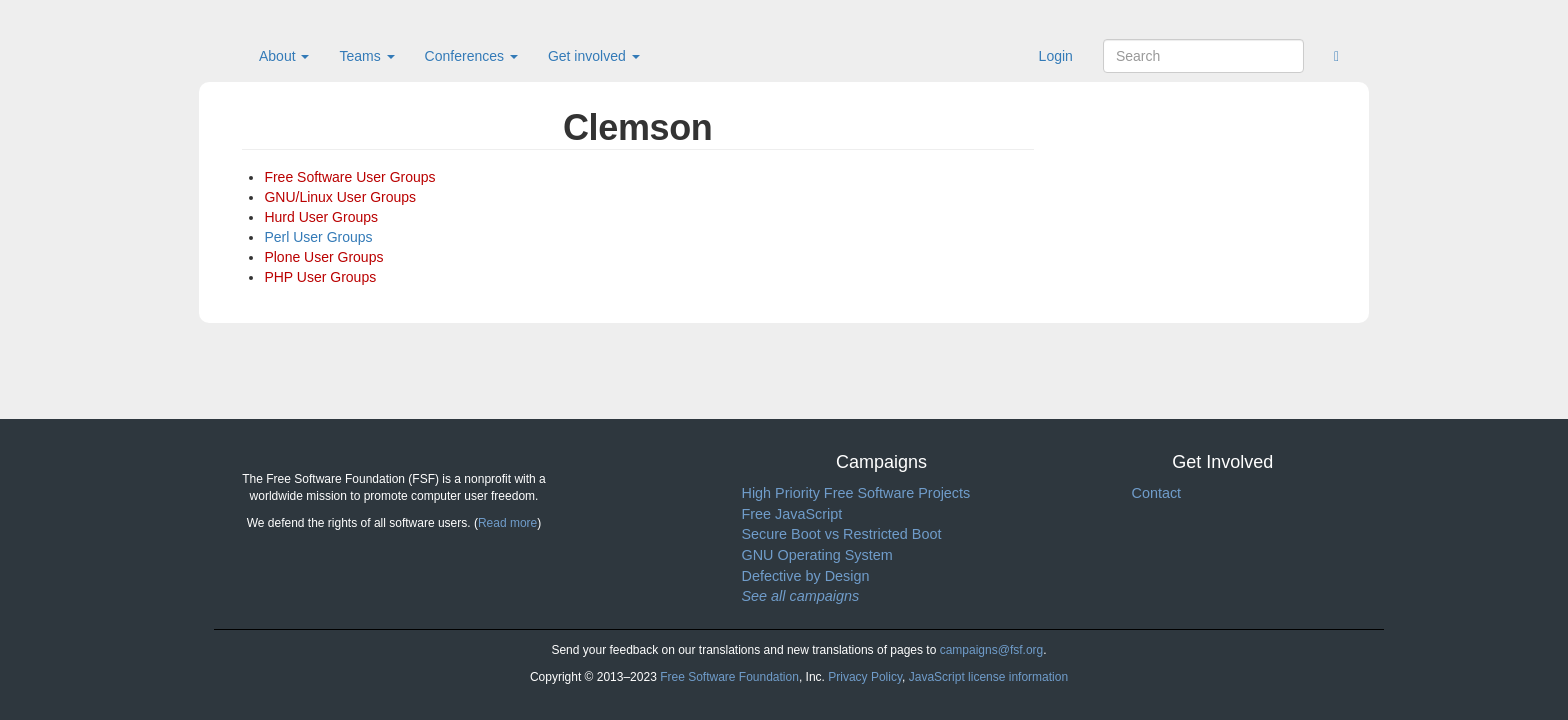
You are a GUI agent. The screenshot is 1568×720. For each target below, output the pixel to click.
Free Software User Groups (349, 177)
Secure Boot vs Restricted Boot (842, 534)
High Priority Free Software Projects (856, 493)
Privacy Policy (865, 677)
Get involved (594, 56)
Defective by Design (806, 576)
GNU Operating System (817, 555)
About (284, 56)
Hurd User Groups (321, 217)
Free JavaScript (792, 514)
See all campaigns (801, 596)
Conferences (471, 56)
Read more (507, 523)
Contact (1157, 493)
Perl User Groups (318, 237)
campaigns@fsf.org (992, 650)
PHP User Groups (320, 277)
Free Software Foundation (729, 677)
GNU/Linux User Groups (340, 197)
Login (1056, 56)
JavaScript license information (988, 677)
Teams (366, 56)
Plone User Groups (323, 257)
